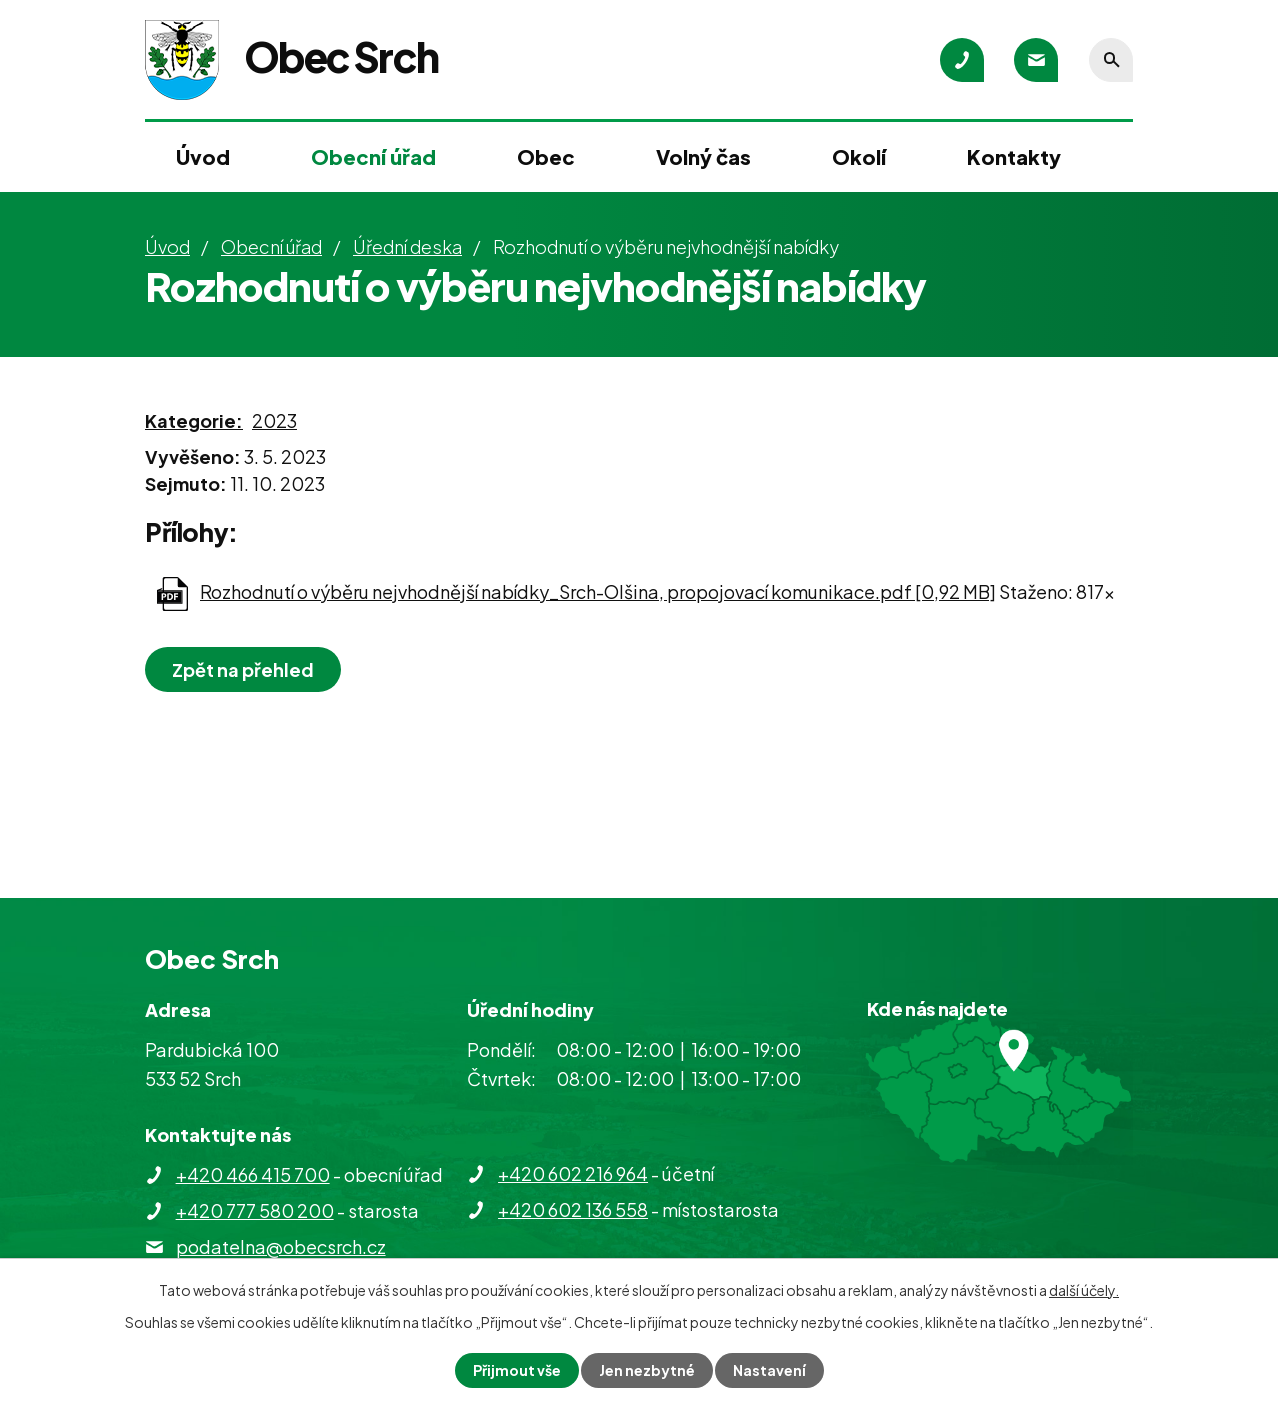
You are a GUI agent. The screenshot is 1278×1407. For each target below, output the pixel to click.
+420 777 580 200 (255, 1210)
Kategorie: (194, 420)
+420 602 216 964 (573, 1173)
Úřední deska (407, 246)
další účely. (1084, 1290)
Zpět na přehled (243, 669)
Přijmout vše (517, 1370)
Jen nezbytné (647, 1370)
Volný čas (703, 156)
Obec (546, 156)
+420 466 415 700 (253, 1174)
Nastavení (769, 1370)
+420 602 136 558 (573, 1209)
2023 (274, 420)
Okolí (859, 156)
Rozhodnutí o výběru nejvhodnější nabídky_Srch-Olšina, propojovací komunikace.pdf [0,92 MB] (598, 591)
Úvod (203, 156)
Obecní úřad (373, 156)
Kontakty (1014, 156)
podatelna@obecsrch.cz (281, 1246)
